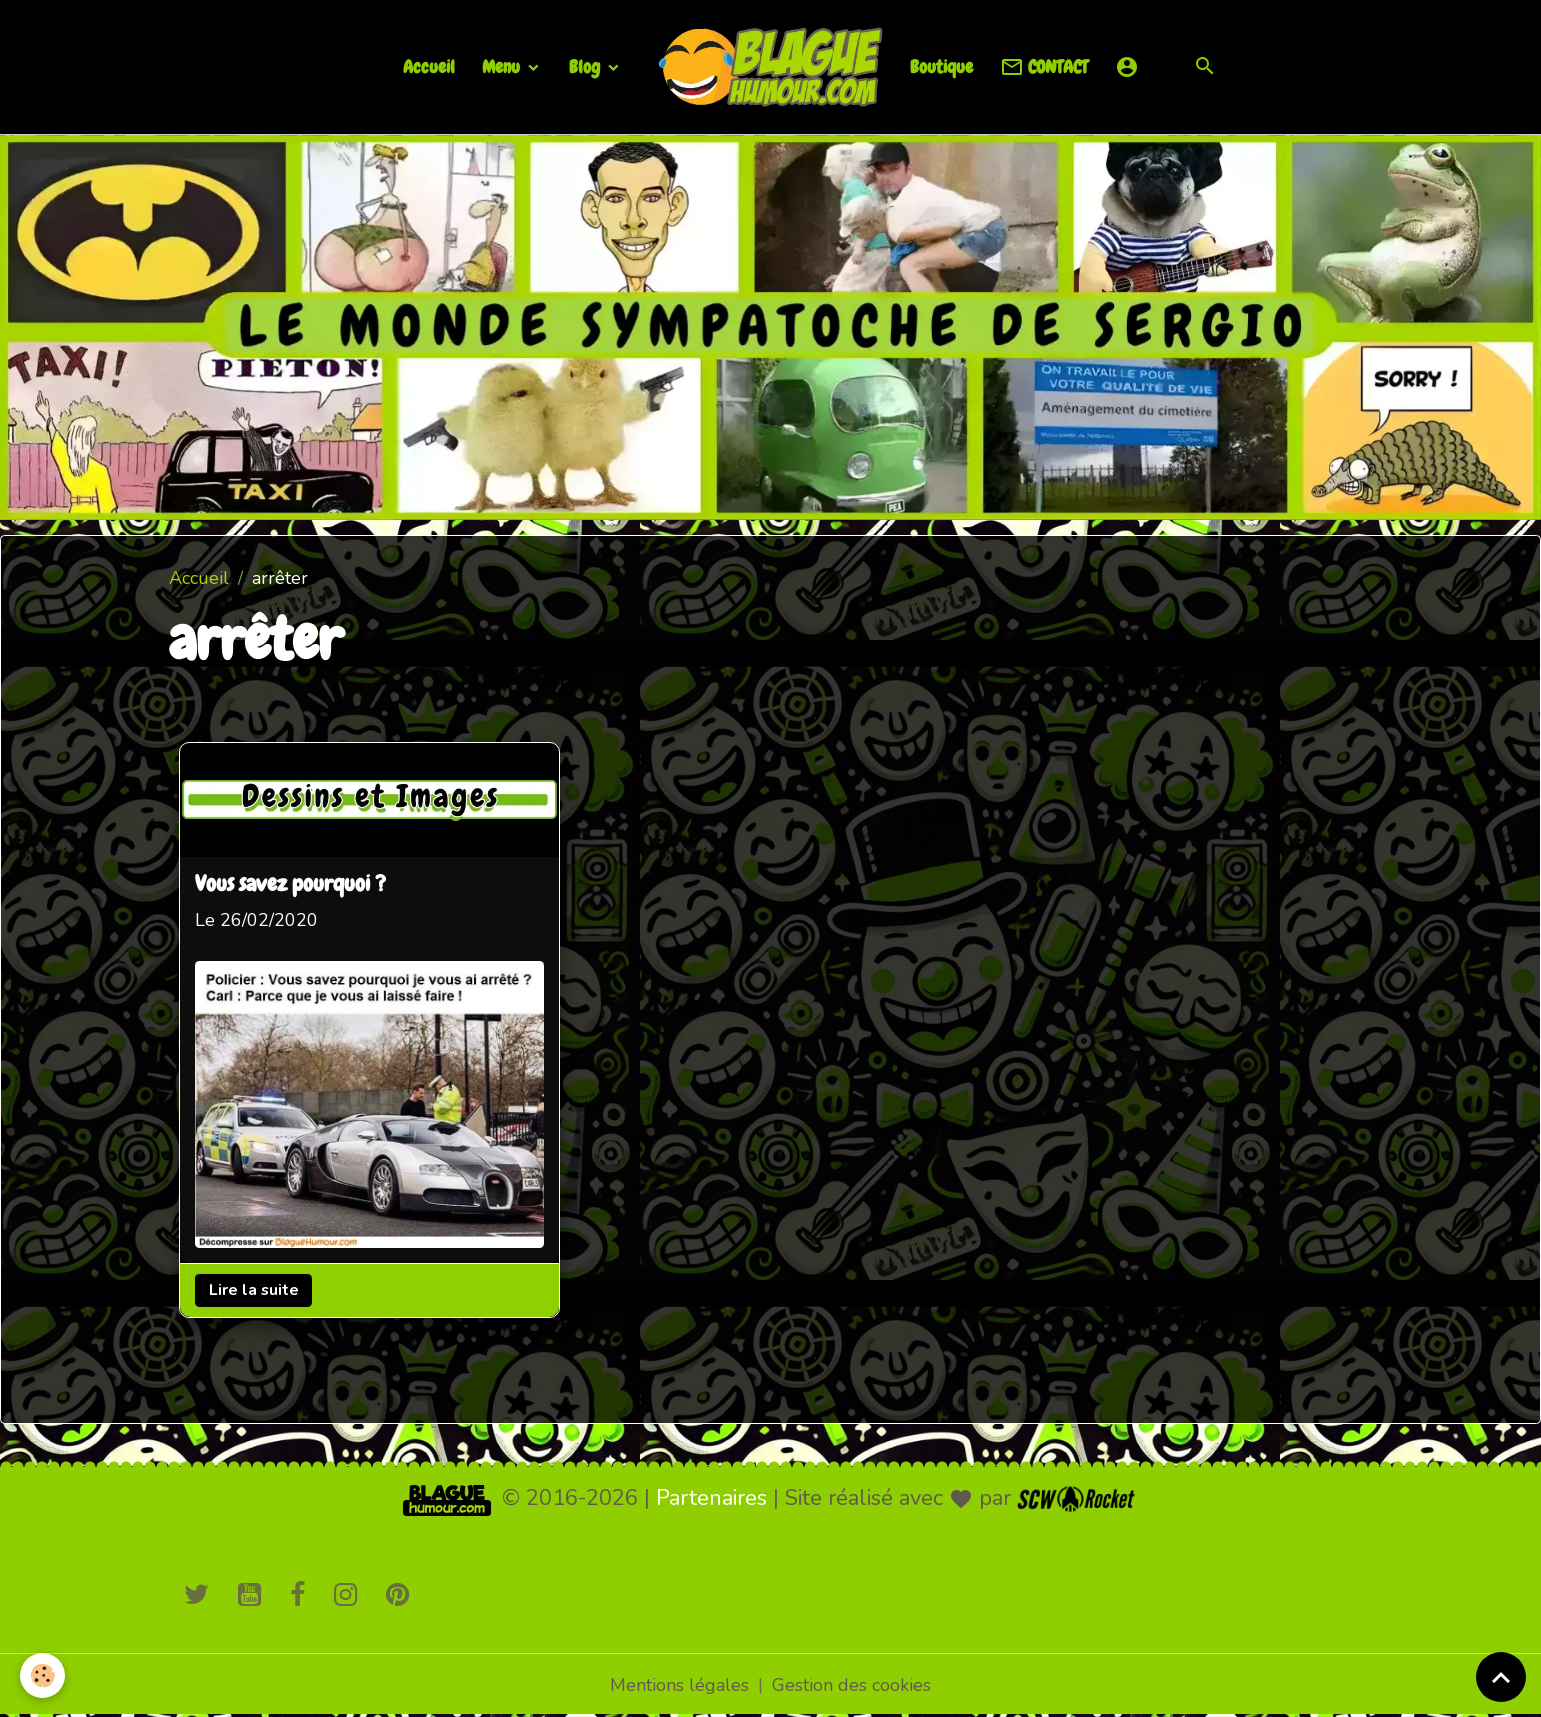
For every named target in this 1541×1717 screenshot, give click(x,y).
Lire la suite (254, 1290)
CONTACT (1044, 67)
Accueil (429, 66)
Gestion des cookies (851, 1685)
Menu (503, 66)
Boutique (941, 66)
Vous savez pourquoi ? (290, 885)
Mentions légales (679, 1685)
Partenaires (711, 1498)
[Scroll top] (1501, 1677)
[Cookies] (42, 1675)
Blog (586, 66)
